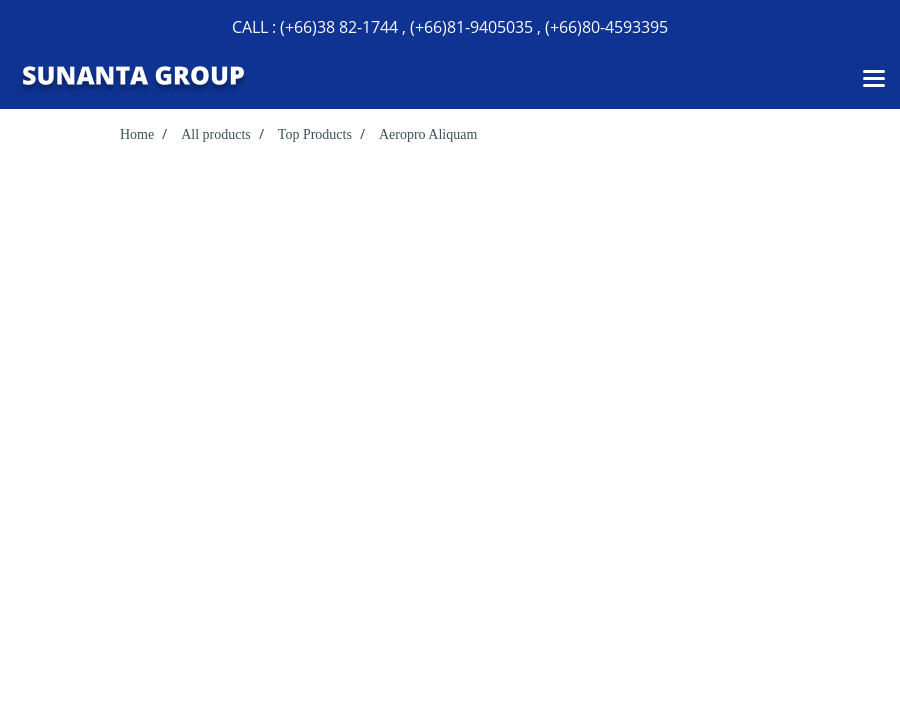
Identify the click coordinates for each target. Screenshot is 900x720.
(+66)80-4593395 (606, 27)
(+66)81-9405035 (471, 27)
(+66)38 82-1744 (339, 27)
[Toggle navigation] (874, 80)
